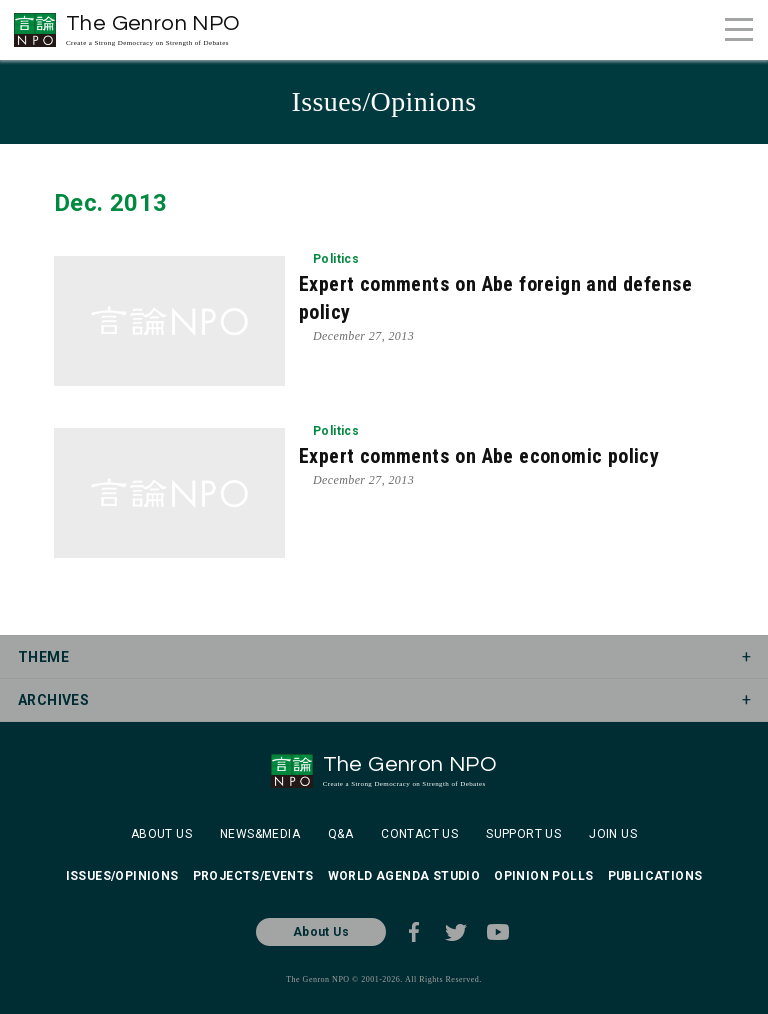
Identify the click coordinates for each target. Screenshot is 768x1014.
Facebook (414, 932)
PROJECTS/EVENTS (253, 876)
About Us (321, 932)
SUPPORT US (523, 834)
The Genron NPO (153, 29)
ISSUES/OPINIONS (122, 876)
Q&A (340, 834)
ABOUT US (161, 834)
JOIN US (613, 834)
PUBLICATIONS (655, 876)
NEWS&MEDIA (260, 834)
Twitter (456, 932)
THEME (43, 657)
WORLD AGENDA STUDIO (404, 876)
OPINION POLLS (543, 876)
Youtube (498, 932)
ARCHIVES (53, 700)
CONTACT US (419, 834)
